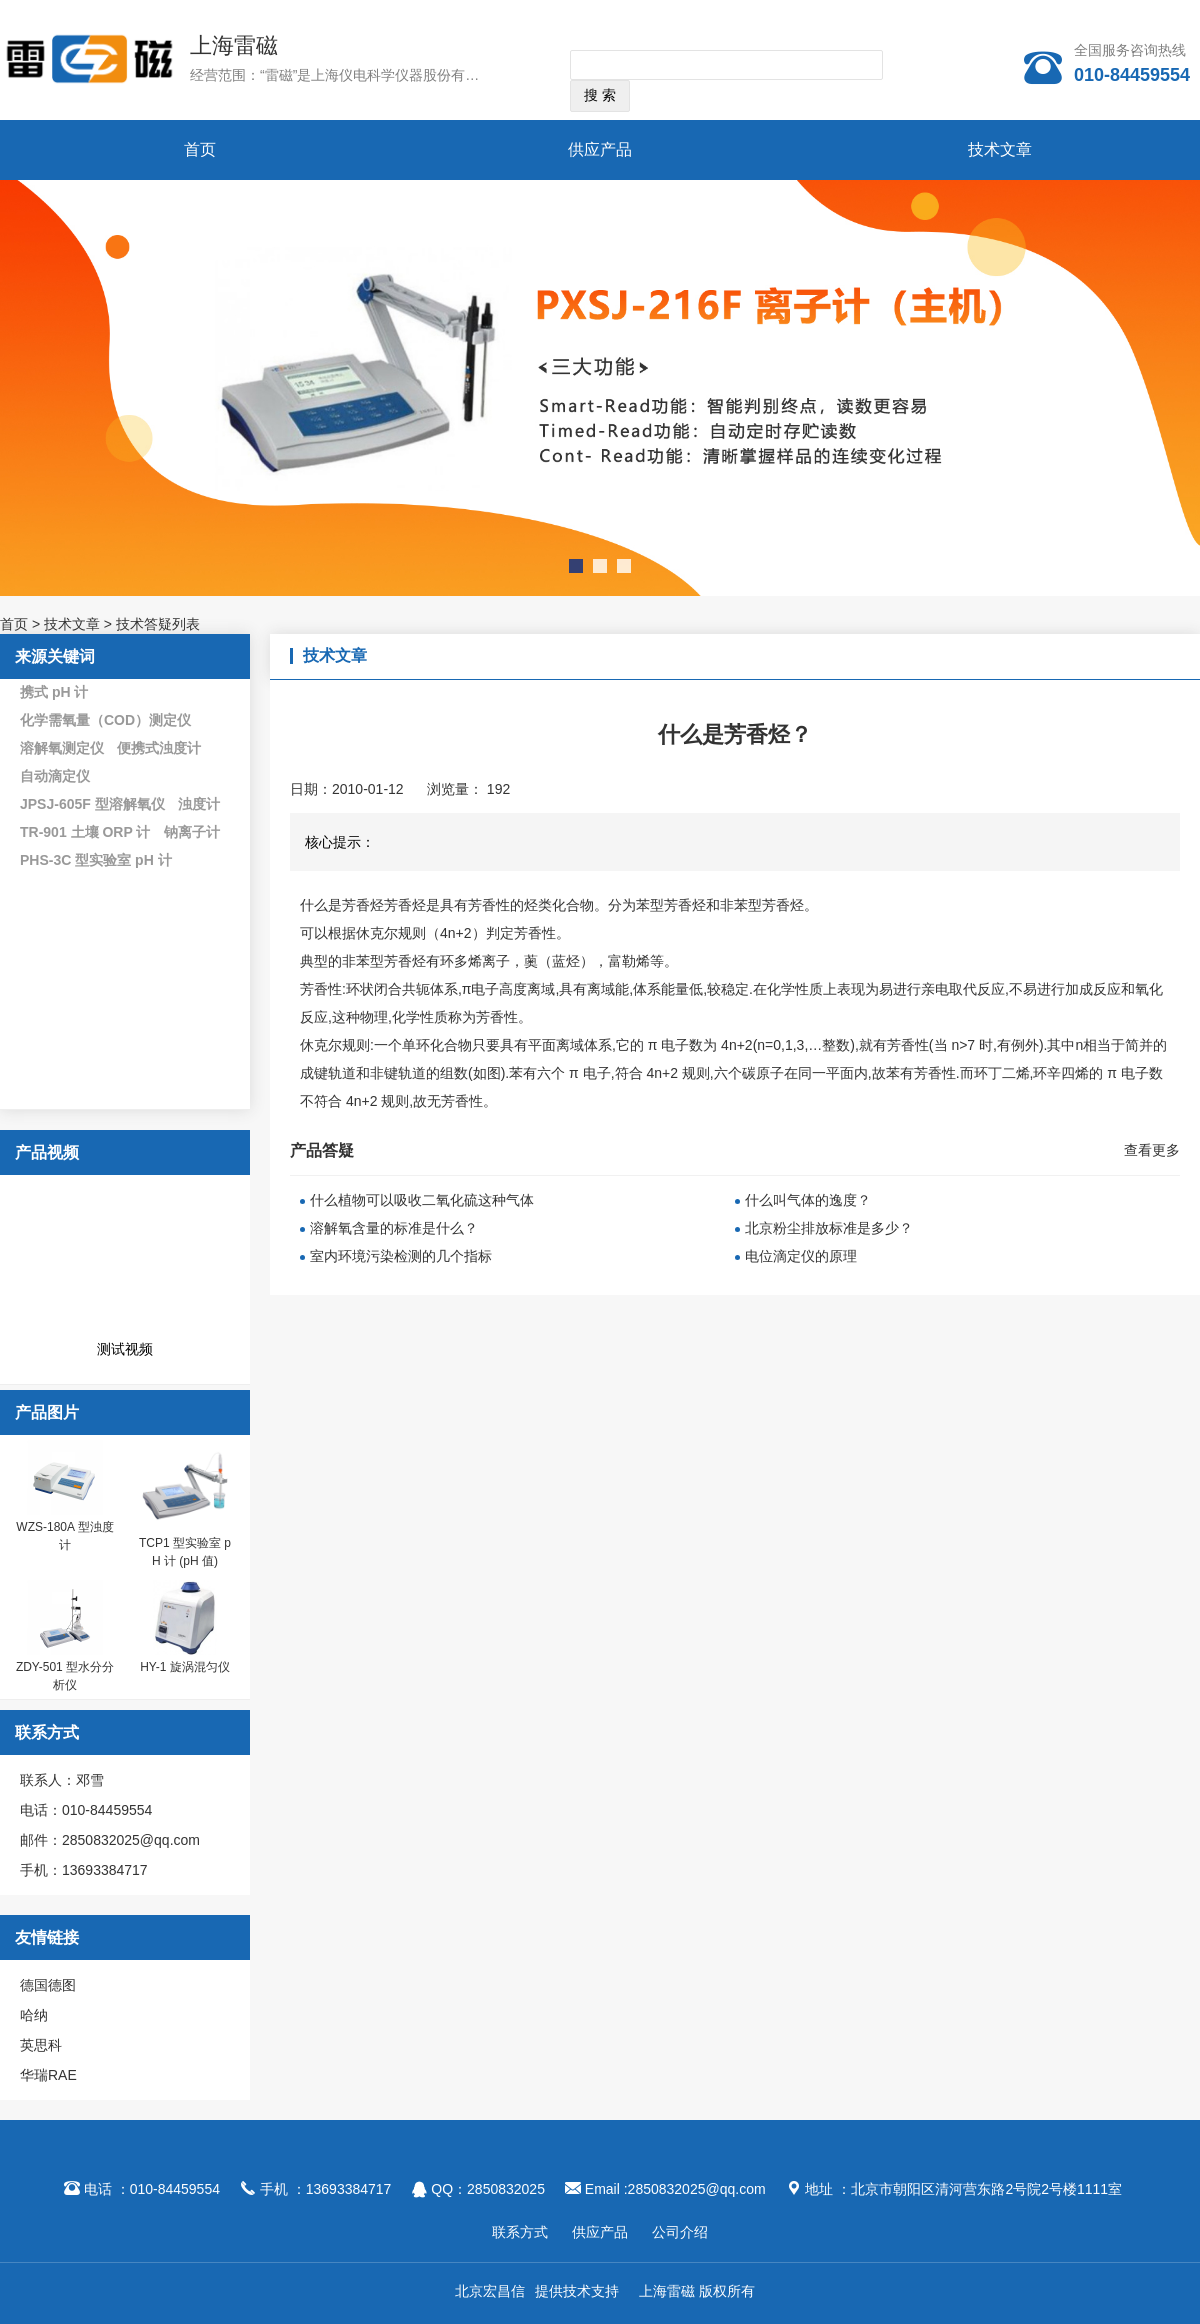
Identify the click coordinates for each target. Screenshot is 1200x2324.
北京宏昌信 (490, 2291)
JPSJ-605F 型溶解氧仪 (92, 804)
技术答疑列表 (158, 624)
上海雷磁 (234, 45)
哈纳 (34, 2015)
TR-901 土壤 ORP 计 (85, 832)
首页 (200, 149)
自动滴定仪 (55, 776)
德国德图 (48, 1985)
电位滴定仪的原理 (801, 1256)
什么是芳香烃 (342, 905)
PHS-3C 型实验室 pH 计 (96, 860)
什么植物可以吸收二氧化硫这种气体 (422, 1200)
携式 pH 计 (54, 692)
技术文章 (1000, 149)
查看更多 (1152, 1150)
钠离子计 (192, 832)
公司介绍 (680, 2232)
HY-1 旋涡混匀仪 (185, 1667)
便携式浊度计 (159, 748)
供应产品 (600, 149)
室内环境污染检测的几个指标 (401, 1256)
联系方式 (520, 2232)
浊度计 (199, 804)
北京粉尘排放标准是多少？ (829, 1228)
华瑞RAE (48, 2075)
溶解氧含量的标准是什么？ (394, 1228)
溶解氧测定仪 (62, 748)
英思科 (41, 2045)
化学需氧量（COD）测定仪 (105, 720)
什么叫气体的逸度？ (808, 1200)
